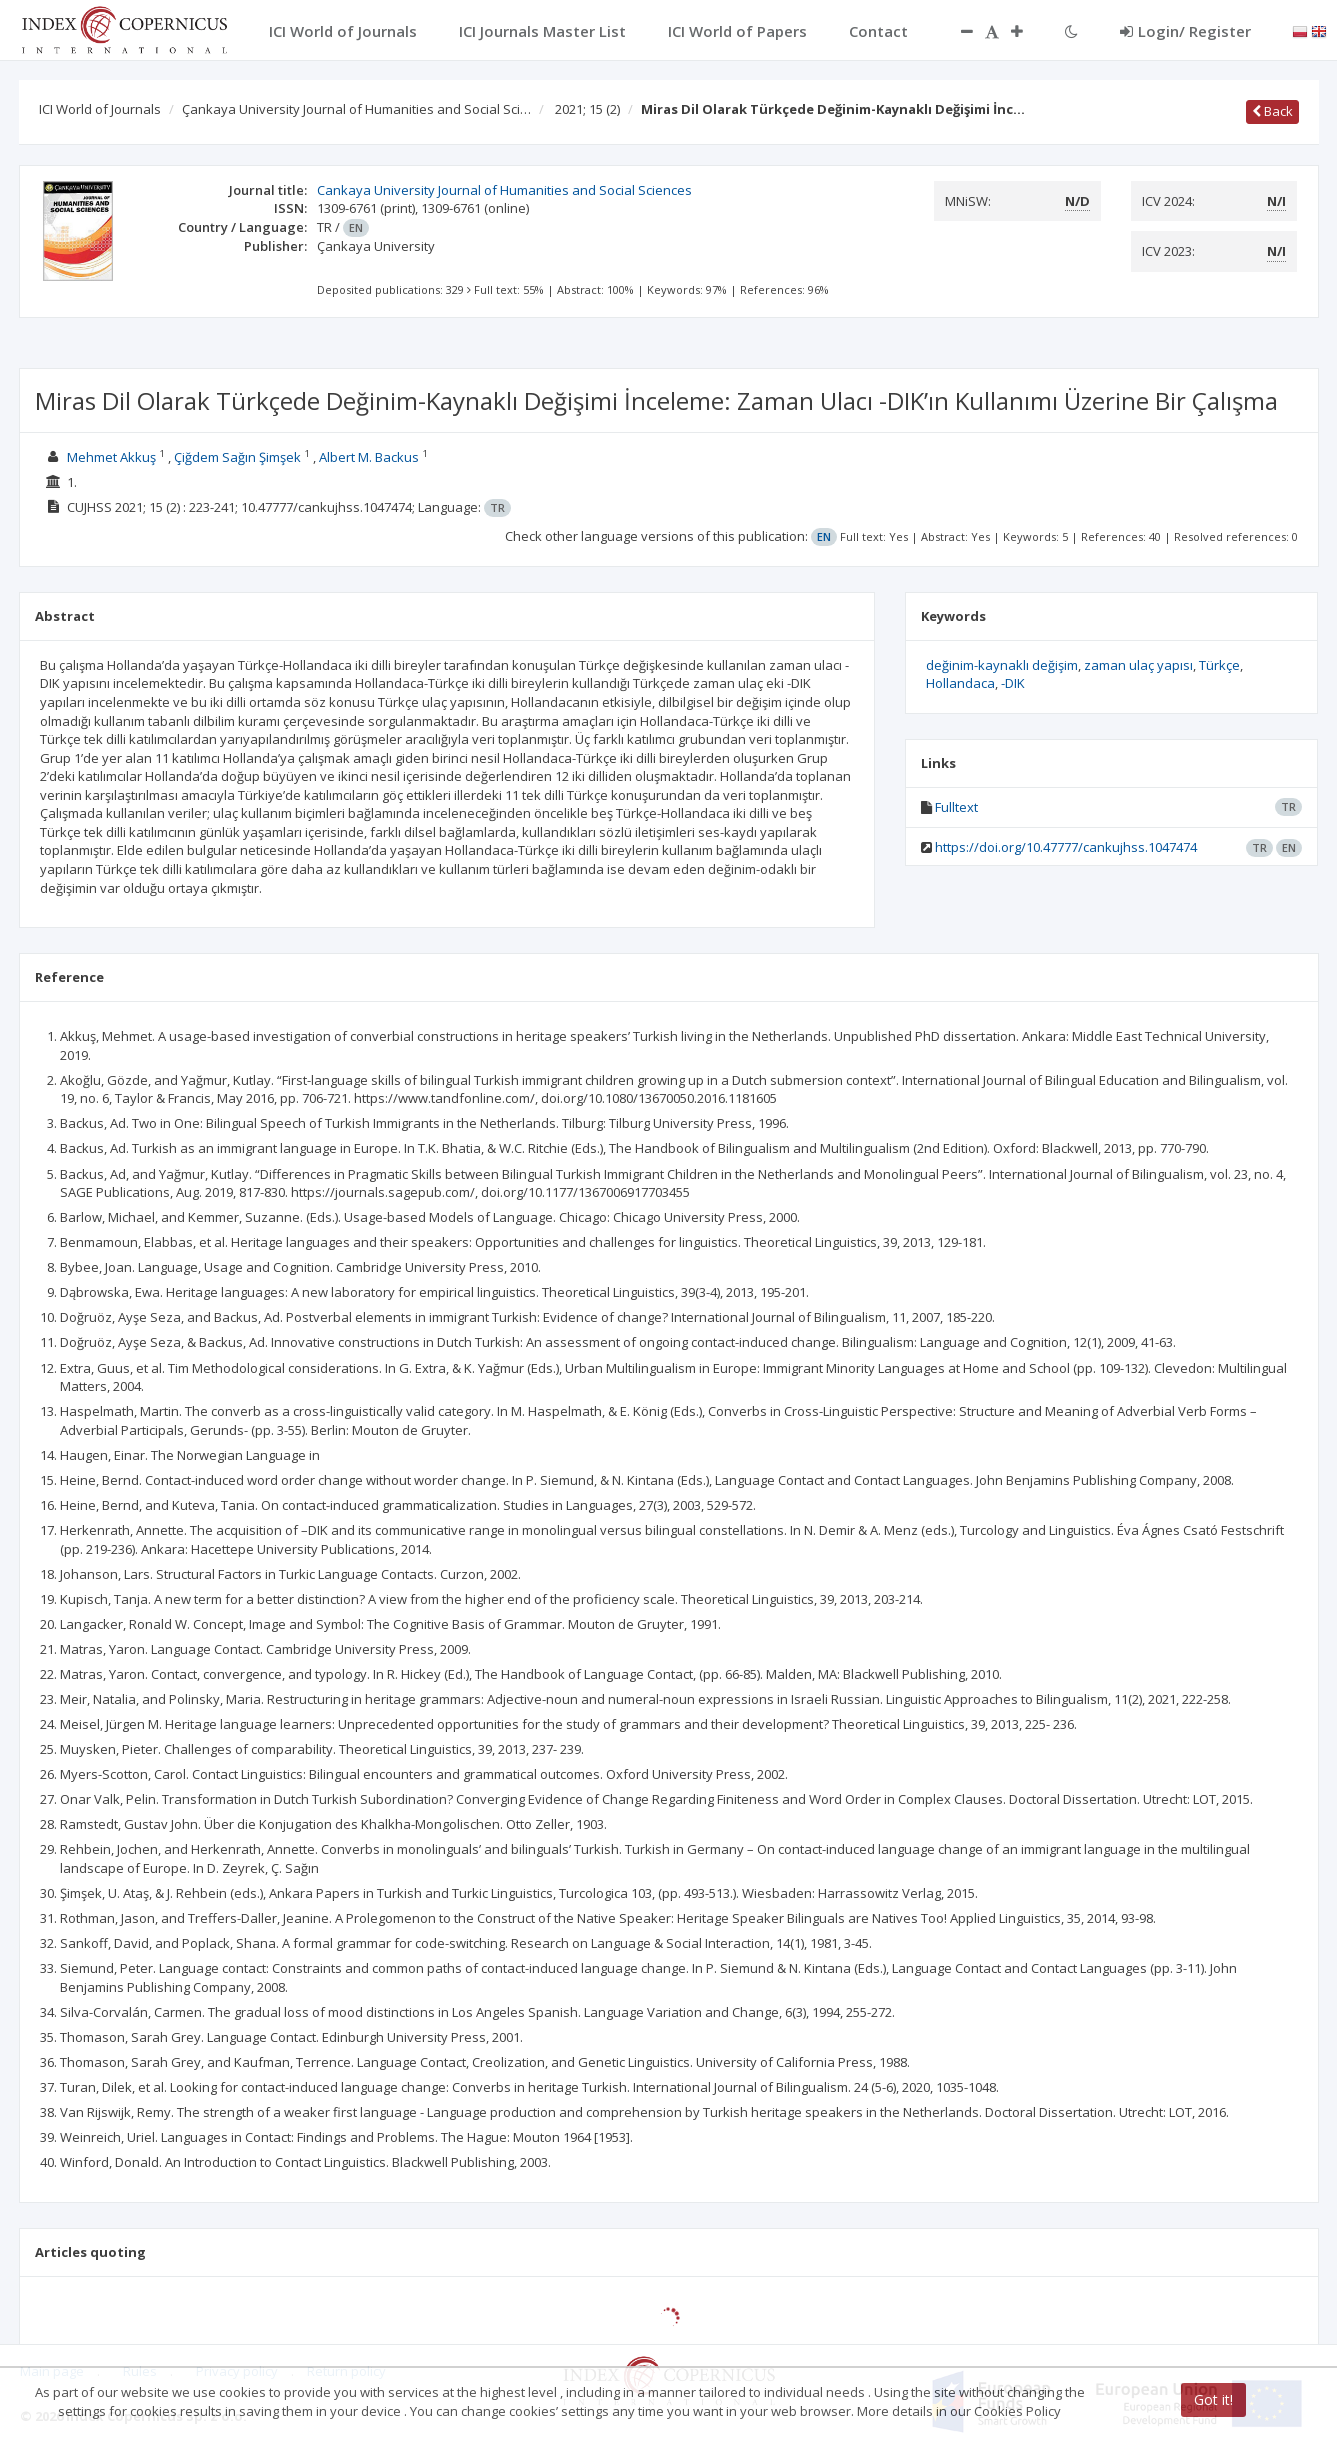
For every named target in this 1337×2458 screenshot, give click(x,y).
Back (1272, 111)
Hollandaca (960, 683)
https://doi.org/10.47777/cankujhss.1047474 (1066, 847)
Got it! (1213, 2399)
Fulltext (956, 807)
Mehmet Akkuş (111, 457)
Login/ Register (1185, 31)
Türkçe (1219, 665)
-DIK (1013, 683)
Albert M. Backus (369, 457)
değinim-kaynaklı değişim (1002, 665)
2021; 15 (587, 109)
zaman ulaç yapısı (1138, 665)
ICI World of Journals (100, 109)
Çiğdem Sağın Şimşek (237, 457)
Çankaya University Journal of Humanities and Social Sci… (356, 109)
